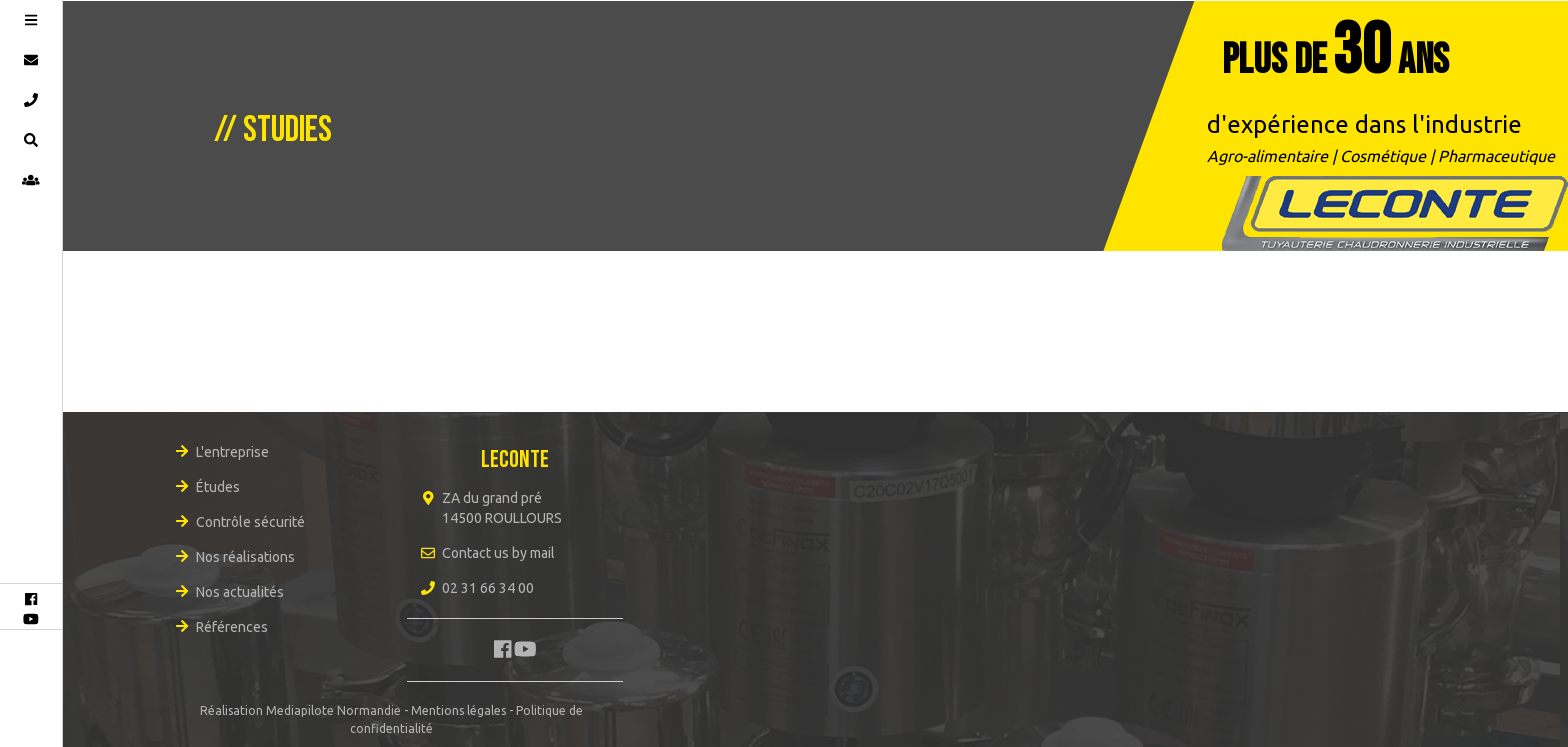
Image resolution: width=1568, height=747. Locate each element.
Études (218, 487)
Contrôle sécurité (250, 522)
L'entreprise (232, 452)
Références (232, 627)
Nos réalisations (245, 557)
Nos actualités (240, 592)
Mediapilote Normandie (333, 710)
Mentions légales (458, 710)
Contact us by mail (498, 553)
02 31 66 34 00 (488, 588)
